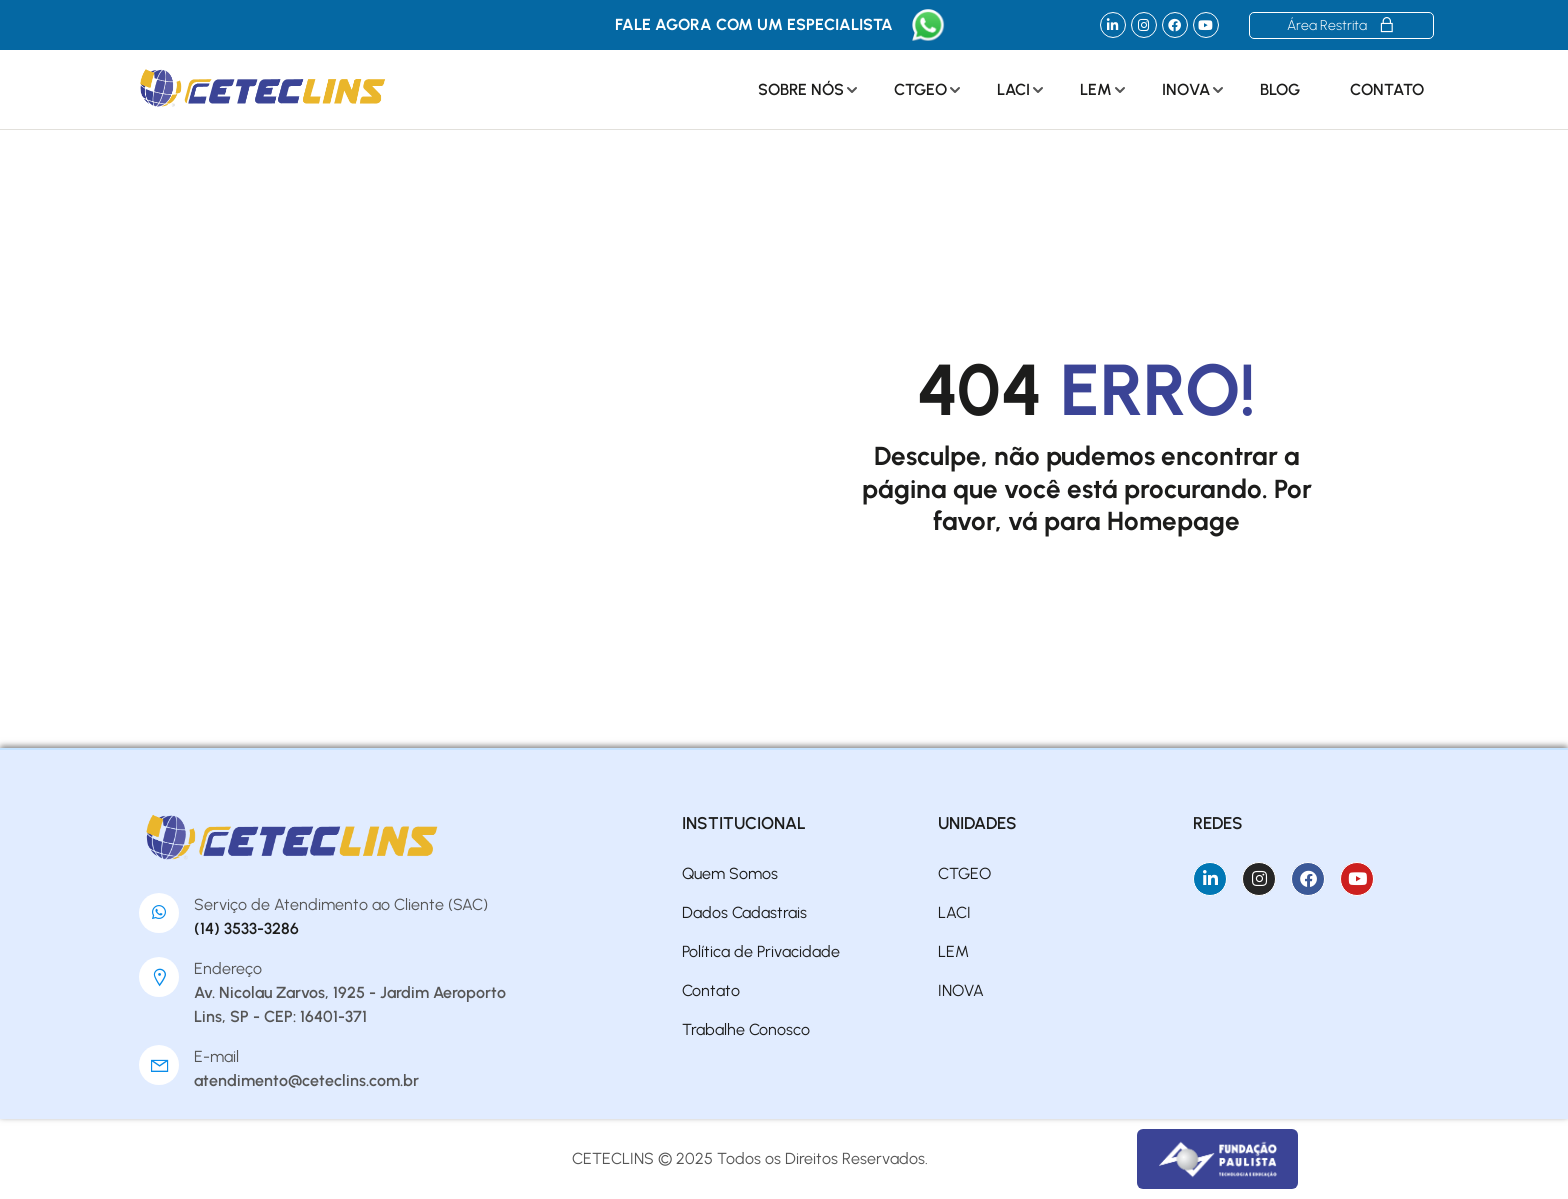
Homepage (1173, 521)
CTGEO (920, 89)
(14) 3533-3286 (246, 928)
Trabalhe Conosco (746, 1029)
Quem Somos (730, 873)
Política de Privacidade (761, 951)
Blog (1280, 89)
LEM (1096, 89)
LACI (1013, 89)
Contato (1387, 89)
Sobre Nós (801, 89)
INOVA (1186, 89)
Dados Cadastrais (744, 912)
